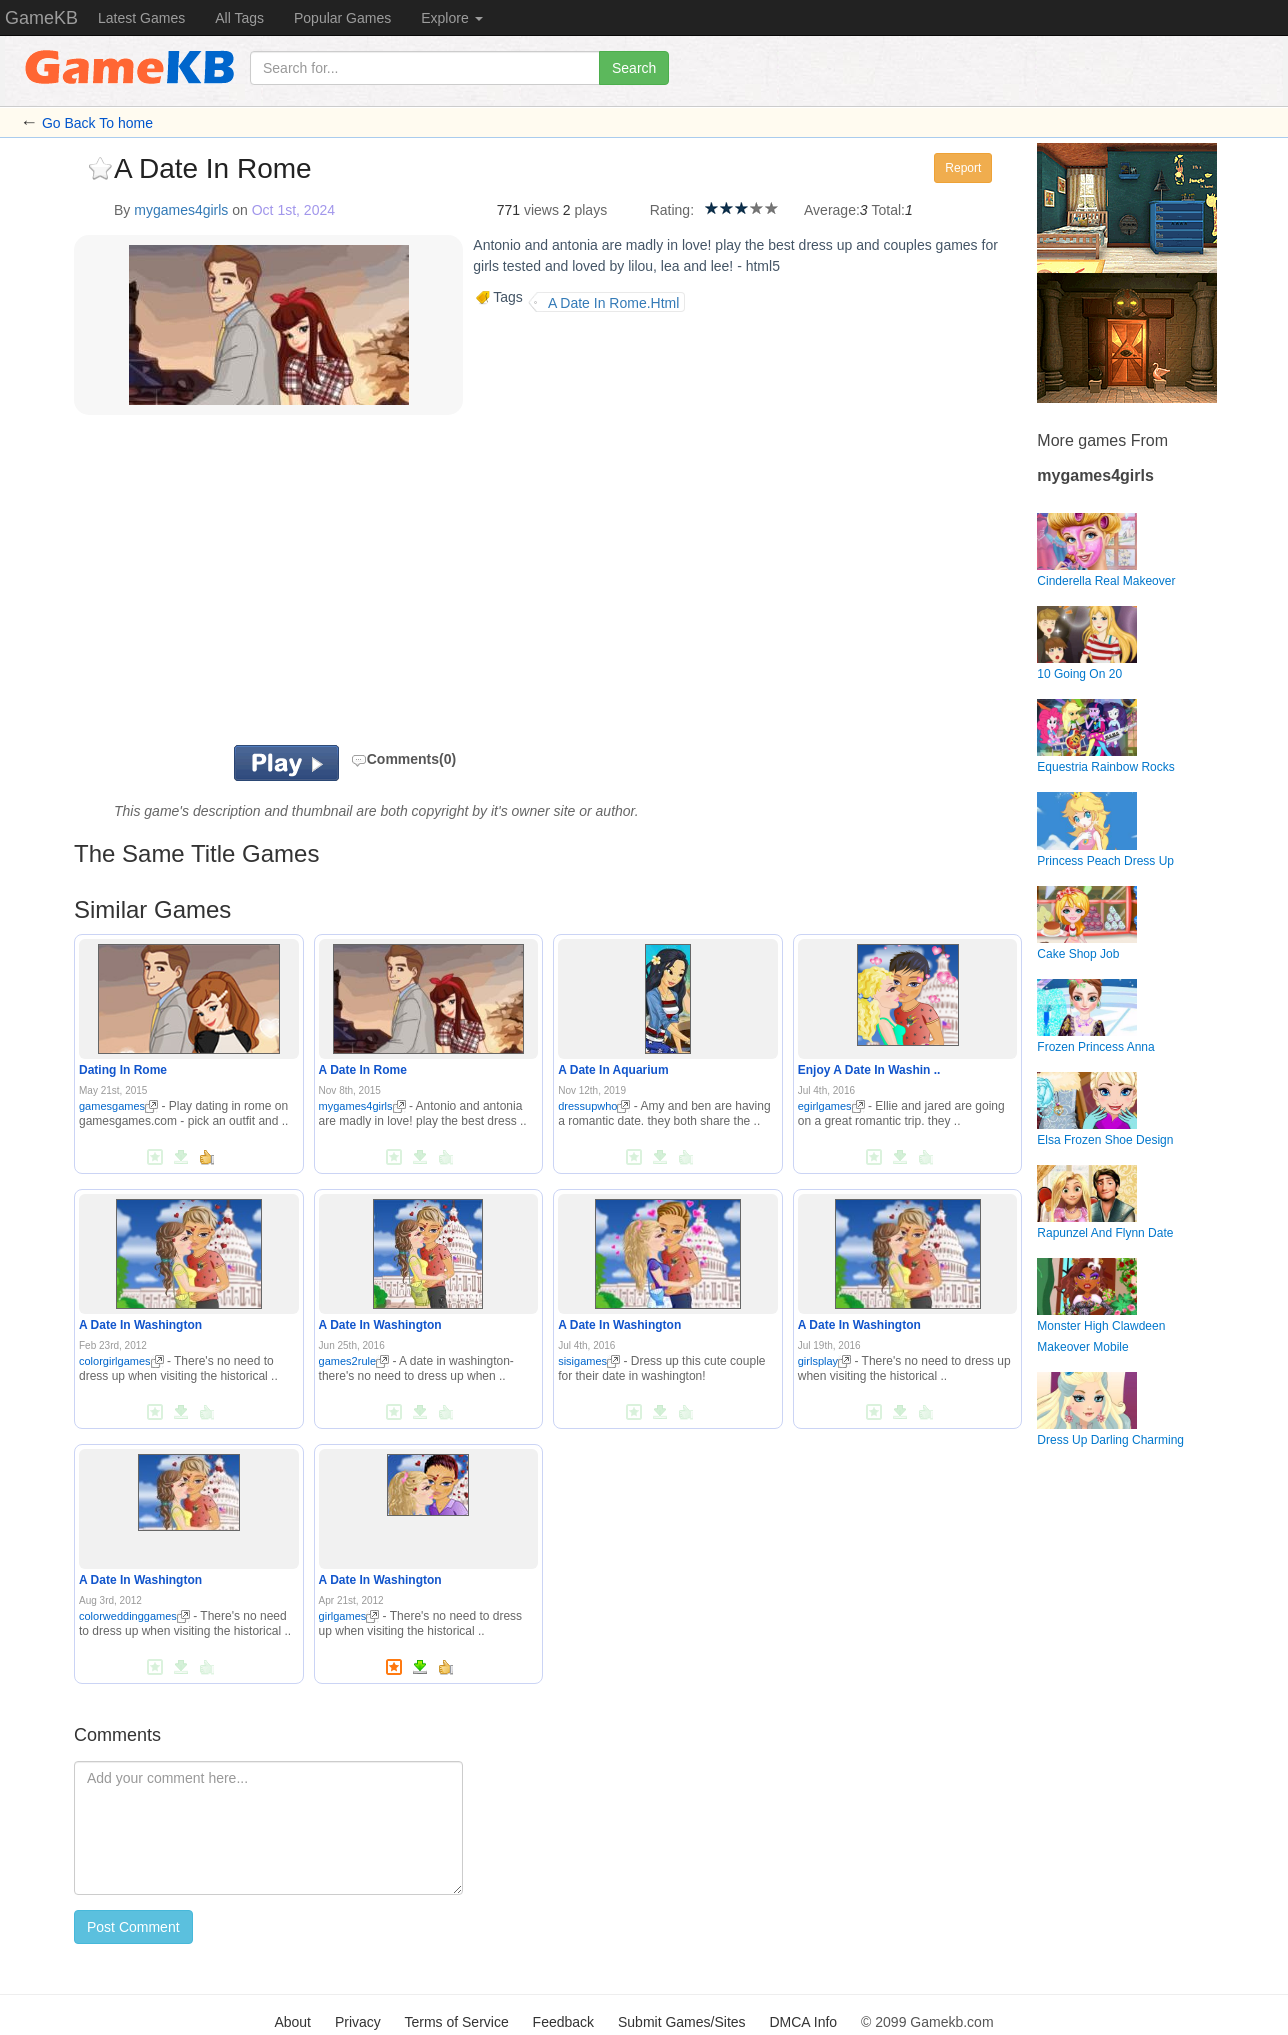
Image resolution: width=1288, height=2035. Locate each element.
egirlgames (831, 1106)
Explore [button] (451, 18)
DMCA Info (803, 2022)
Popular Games (342, 18)
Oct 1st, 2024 (293, 210)
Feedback (563, 2022)
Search (634, 68)
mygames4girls (181, 210)
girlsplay (824, 1361)
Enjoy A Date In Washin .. (869, 1070)
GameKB (41, 18)
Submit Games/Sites (682, 2022)
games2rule (354, 1361)
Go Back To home (97, 123)
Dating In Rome (123, 1070)
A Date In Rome (363, 1070)
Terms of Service (456, 2022)
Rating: (672, 210)
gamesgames (118, 1106)
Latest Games (141, 18)
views (541, 210)
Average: (832, 210)
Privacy (358, 2022)
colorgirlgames (121, 1361)
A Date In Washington (140, 1325)
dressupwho (594, 1106)
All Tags (239, 18)
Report (963, 168)
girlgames (349, 1616)
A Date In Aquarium (613, 1070)
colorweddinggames (134, 1616)
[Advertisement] (322, 585)
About (292, 2022)
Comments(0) (403, 759)
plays (590, 210)
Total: (888, 210)
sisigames (589, 1361)
